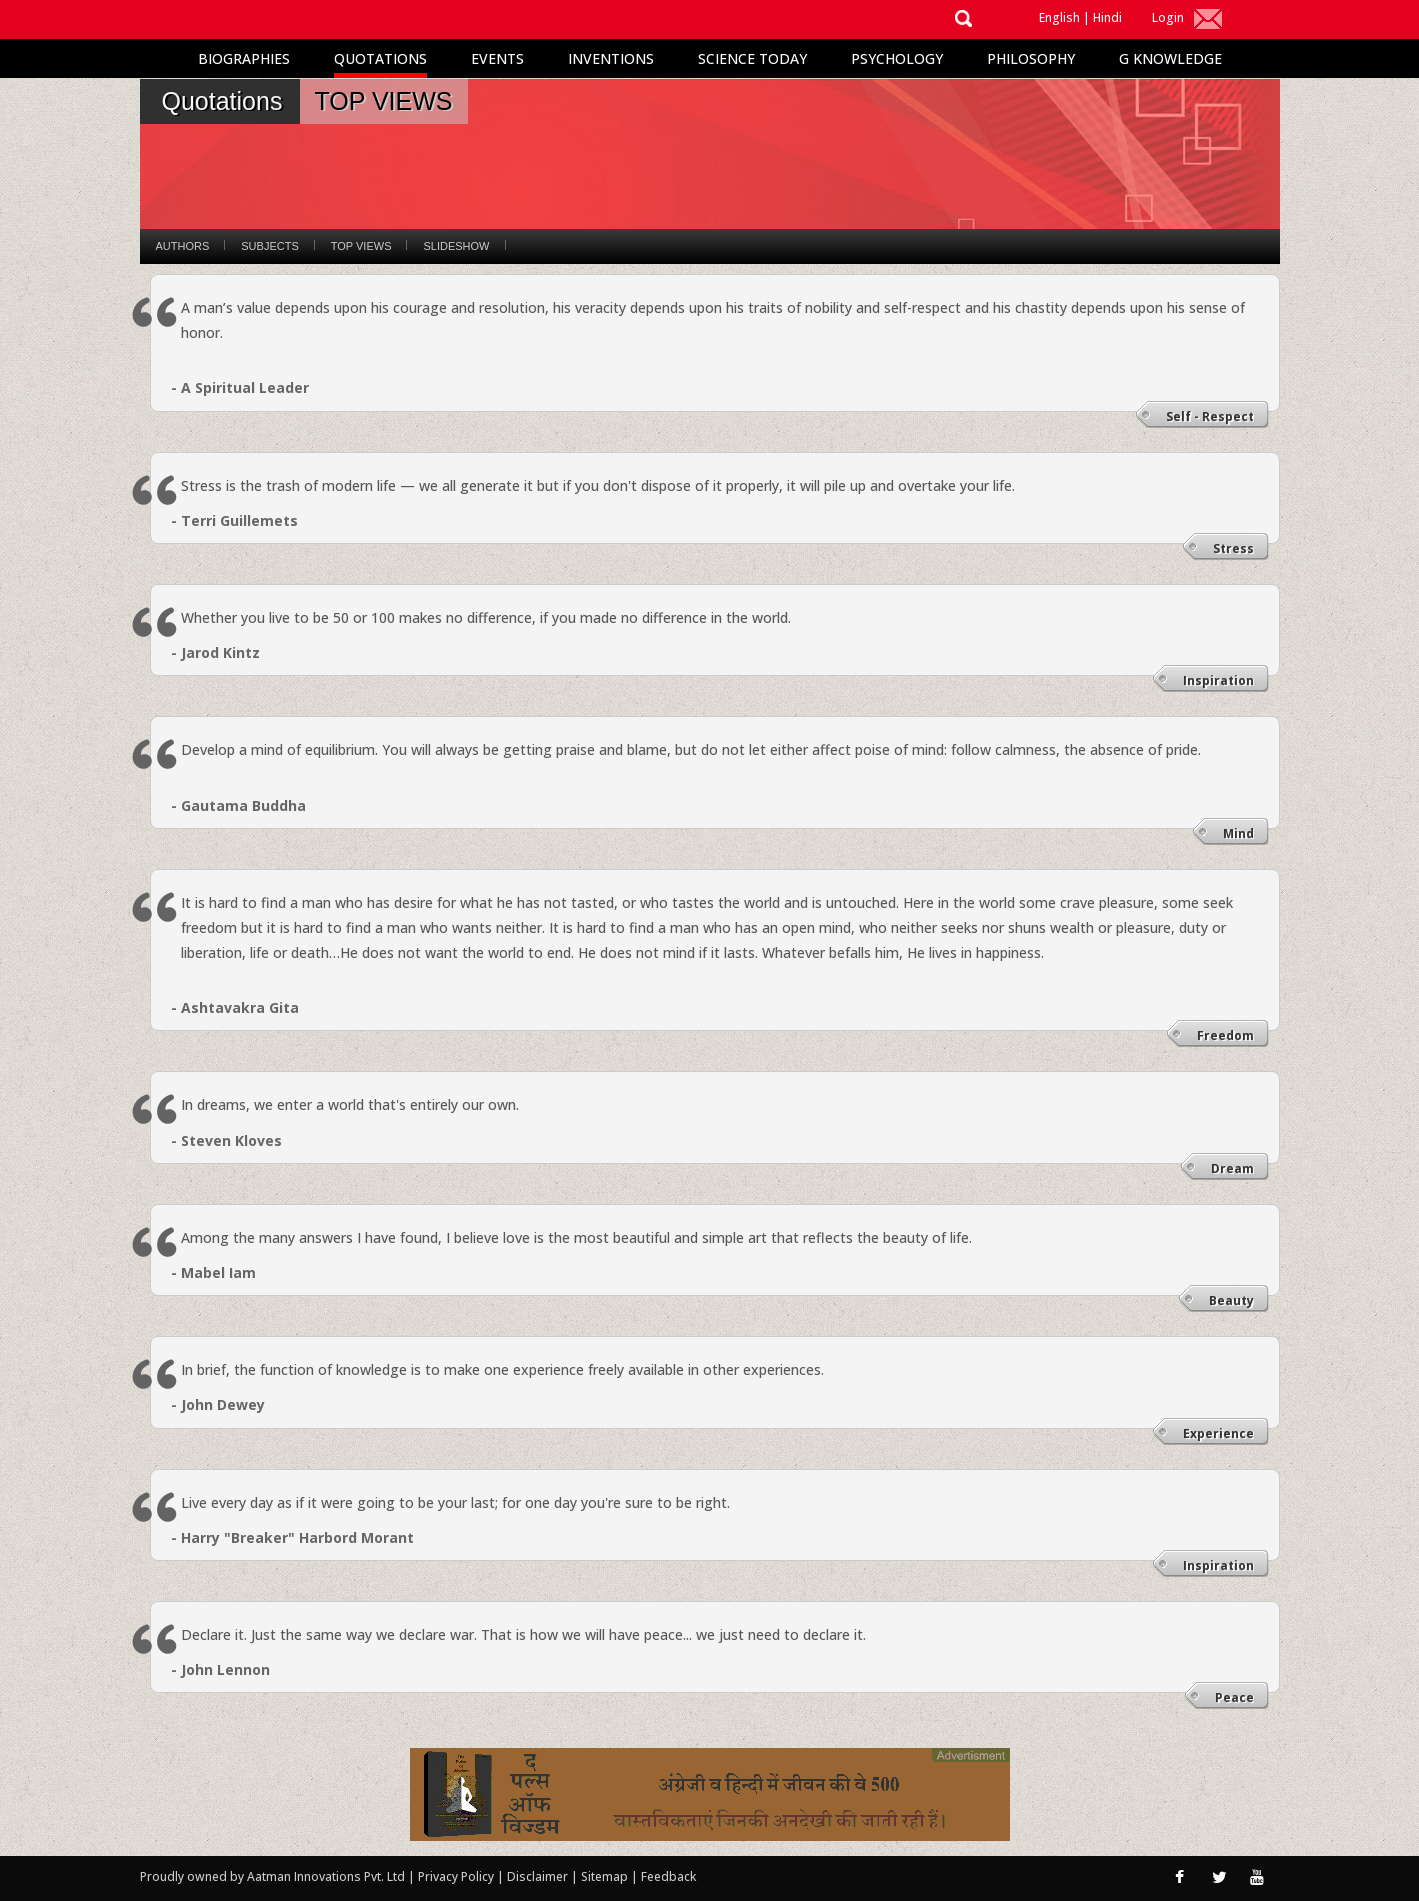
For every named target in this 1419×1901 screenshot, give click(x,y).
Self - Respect (1210, 416)
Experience (1218, 1433)
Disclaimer (537, 1876)
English (1059, 17)
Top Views (361, 246)
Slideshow (456, 246)
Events (497, 58)
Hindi (1107, 17)
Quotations (380, 58)
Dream (1232, 1168)
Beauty (1231, 1300)
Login (1168, 17)
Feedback (668, 1876)
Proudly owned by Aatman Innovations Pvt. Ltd (272, 1876)
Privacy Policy (457, 1876)
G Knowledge (1170, 58)
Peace (1234, 1697)
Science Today (752, 58)
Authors (183, 246)
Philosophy (1031, 58)
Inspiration (1218, 680)
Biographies (244, 58)
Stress (1233, 548)
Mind (1238, 833)
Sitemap (606, 1876)
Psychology (897, 58)
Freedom (1225, 1035)
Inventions (611, 58)
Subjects (269, 246)
